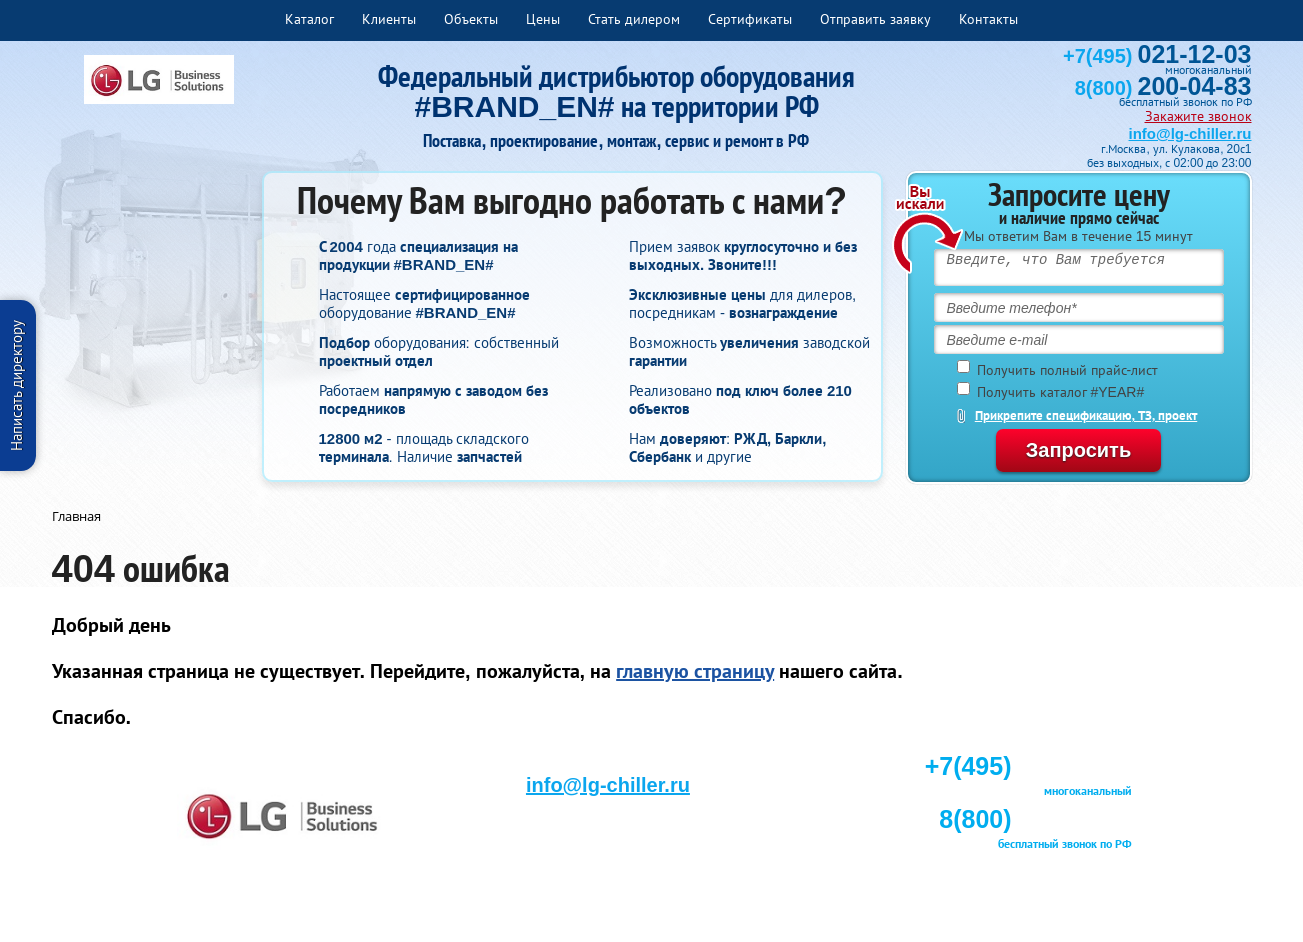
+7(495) (1157, 56)
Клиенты (389, 19)
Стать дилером (634, 19)
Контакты (988, 19)
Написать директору (16, 385)
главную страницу (695, 671)
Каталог (309, 19)
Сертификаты (750, 19)
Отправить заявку (875, 19)
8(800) (1163, 88)
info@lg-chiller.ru (1190, 133)
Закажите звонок (1198, 116)
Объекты (471, 19)
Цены (543, 19)
